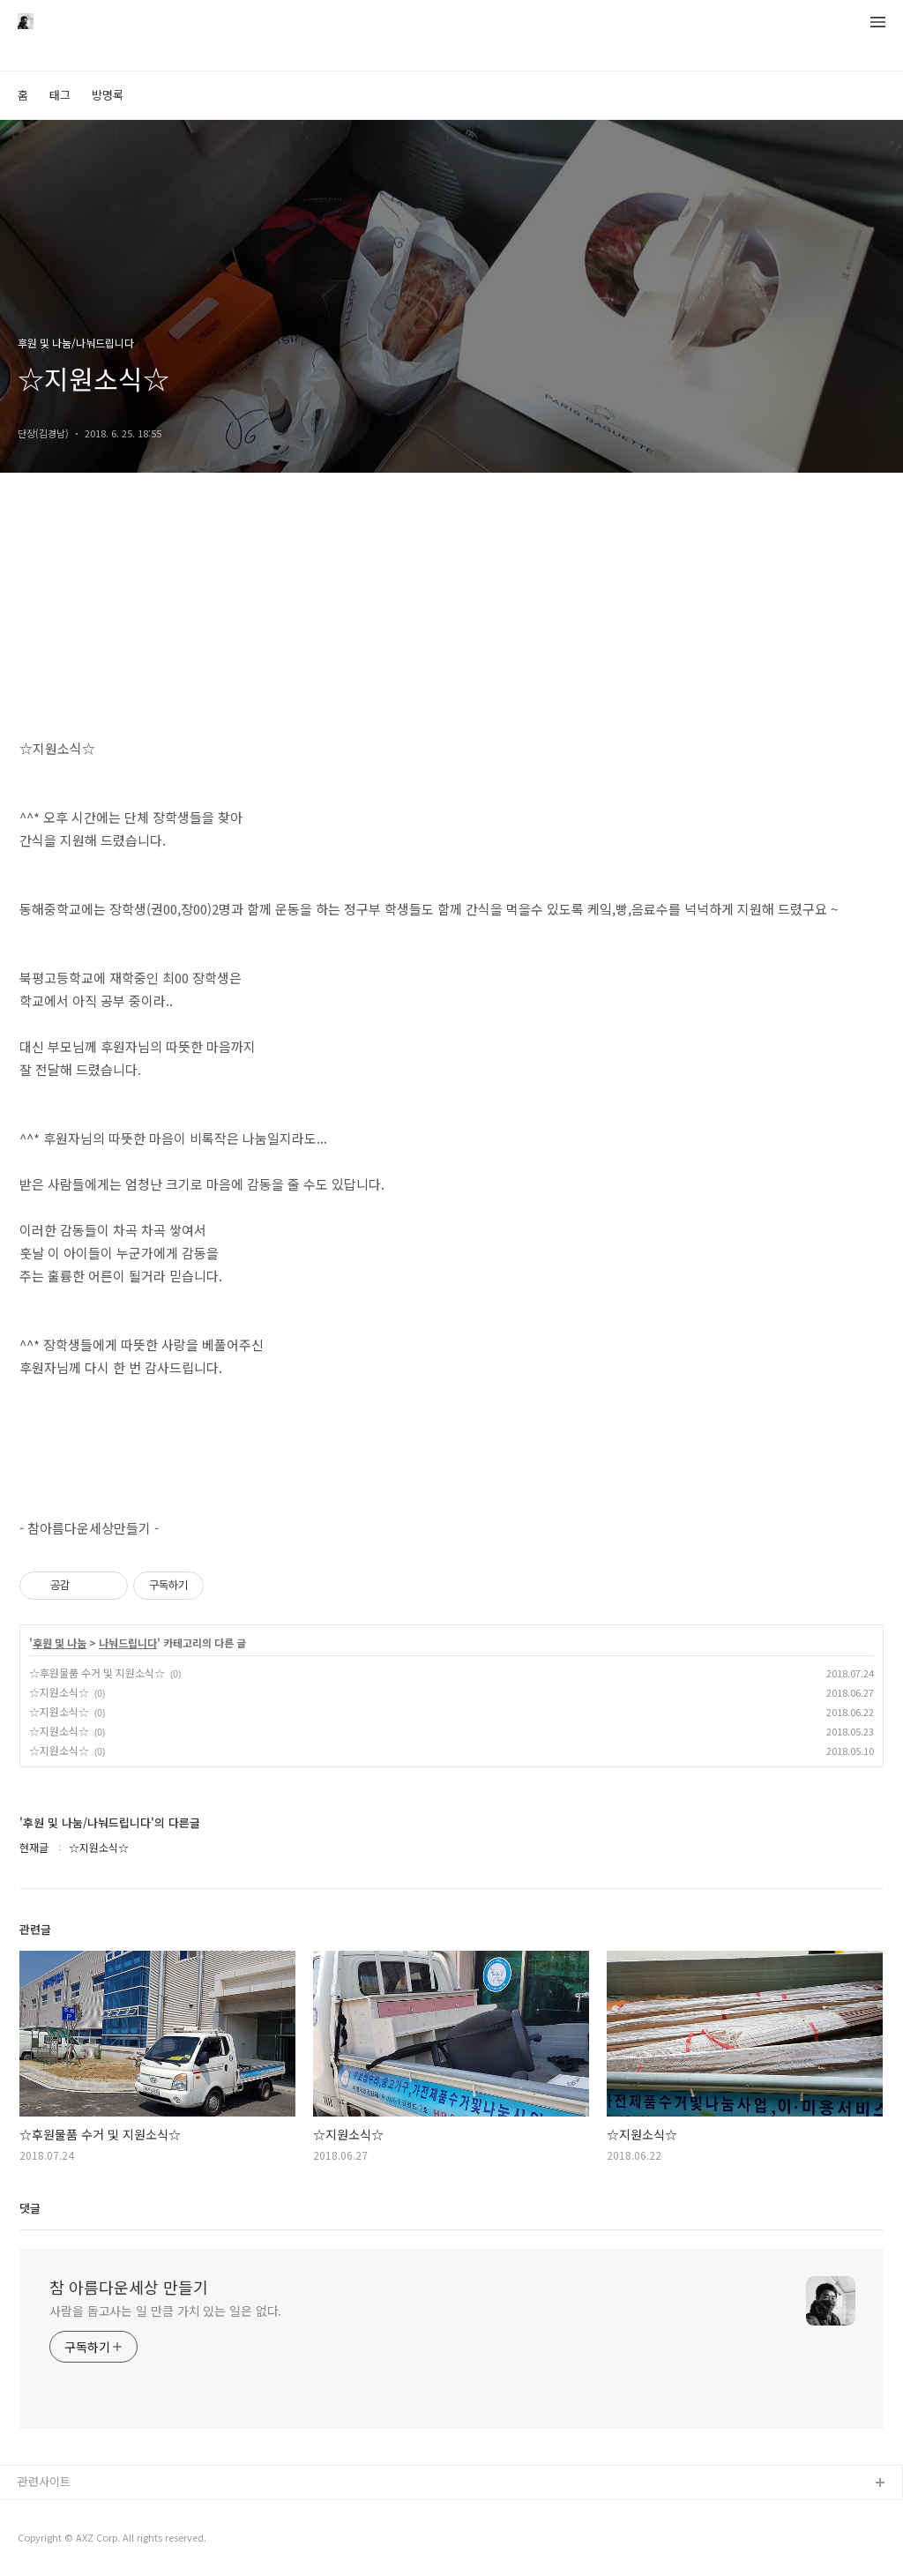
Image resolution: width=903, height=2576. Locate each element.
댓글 (30, 2207)
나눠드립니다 (128, 1643)
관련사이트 (44, 2481)
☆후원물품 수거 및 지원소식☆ (97, 1672)
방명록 (107, 94)
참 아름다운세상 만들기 (128, 2286)
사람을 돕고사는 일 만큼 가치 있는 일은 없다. (165, 2310)
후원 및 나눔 (59, 1643)
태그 (60, 94)
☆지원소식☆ (59, 1691)
